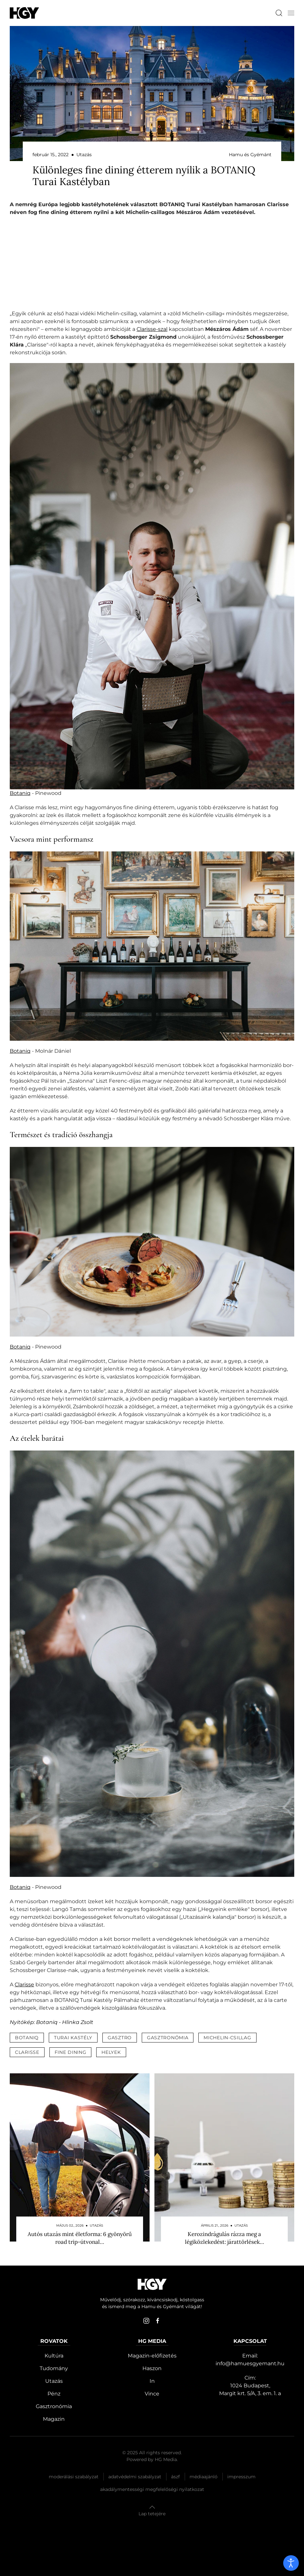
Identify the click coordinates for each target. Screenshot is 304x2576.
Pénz (53, 2394)
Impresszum (241, 2477)
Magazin (54, 2419)
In (152, 2381)
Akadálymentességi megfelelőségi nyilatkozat (152, 2489)
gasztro (120, 2038)
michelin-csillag (227, 2038)
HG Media (166, 2459)
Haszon (152, 2368)
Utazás (54, 2381)
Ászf (175, 2477)
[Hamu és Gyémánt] (24, 13)
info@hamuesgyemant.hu (250, 2363)
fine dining (70, 2052)
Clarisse (24, 1984)
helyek (111, 2052)
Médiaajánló (204, 2477)
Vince (152, 2394)
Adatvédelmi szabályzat (134, 2477)
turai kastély (73, 2038)
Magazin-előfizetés (152, 2356)
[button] (291, 13)
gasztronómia (167, 2038)
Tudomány (54, 2368)
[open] (291, 2563)
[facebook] (157, 2321)
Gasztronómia (54, 2406)
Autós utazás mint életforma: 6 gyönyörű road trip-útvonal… (80, 2237)
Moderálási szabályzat (74, 2477)
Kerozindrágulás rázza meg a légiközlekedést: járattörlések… (224, 2237)
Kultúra (54, 2356)
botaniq (27, 2038)
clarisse (27, 2052)
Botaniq (20, 793)
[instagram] (146, 2321)
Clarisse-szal (152, 329)
